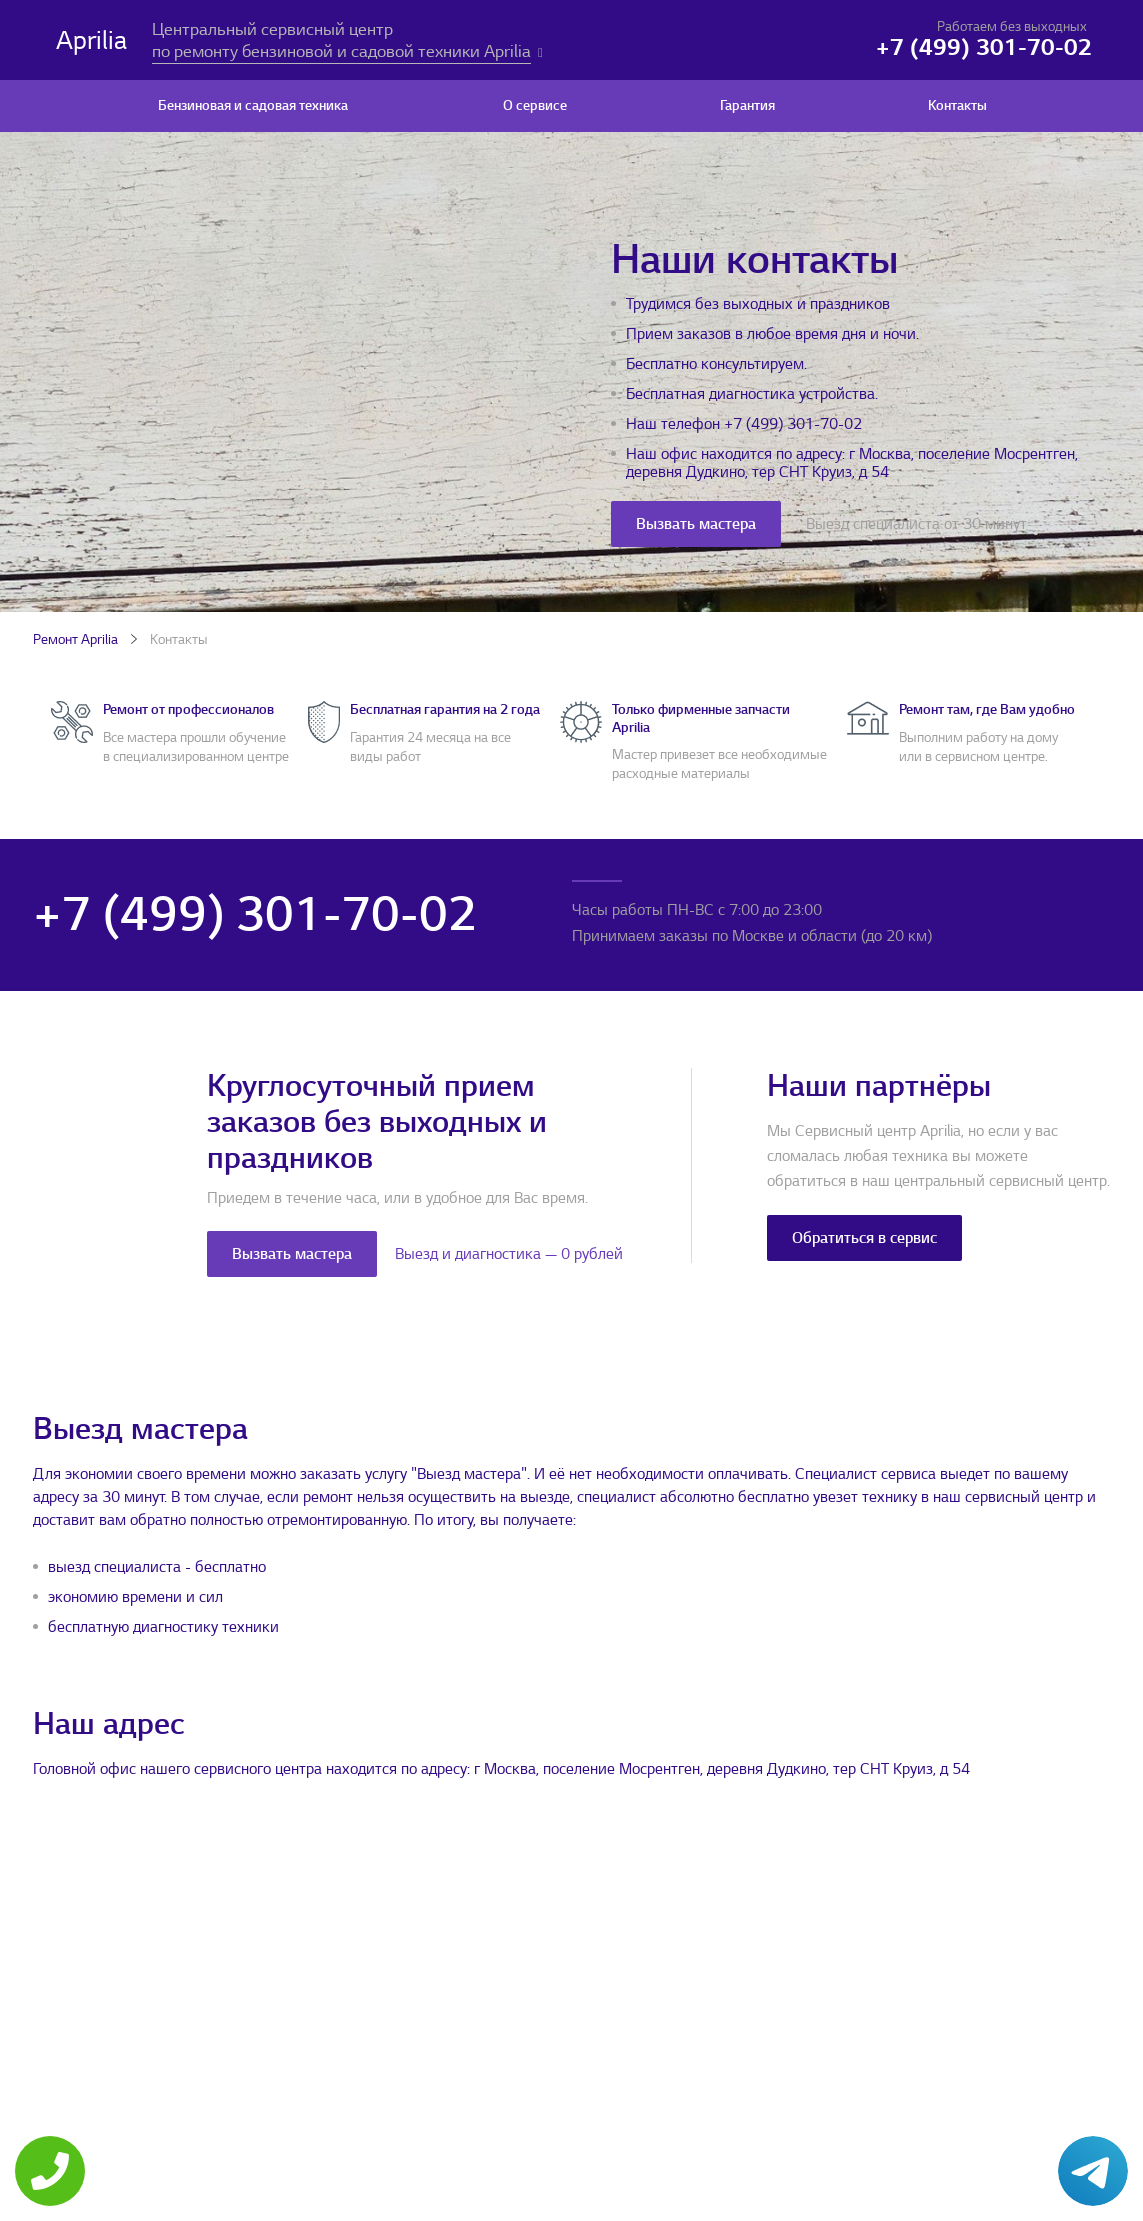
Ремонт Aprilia (75, 639)
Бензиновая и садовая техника (253, 105)
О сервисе (535, 105)
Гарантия (747, 105)
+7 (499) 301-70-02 (793, 424)
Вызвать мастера (696, 524)
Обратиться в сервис (864, 1238)
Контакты (957, 105)
